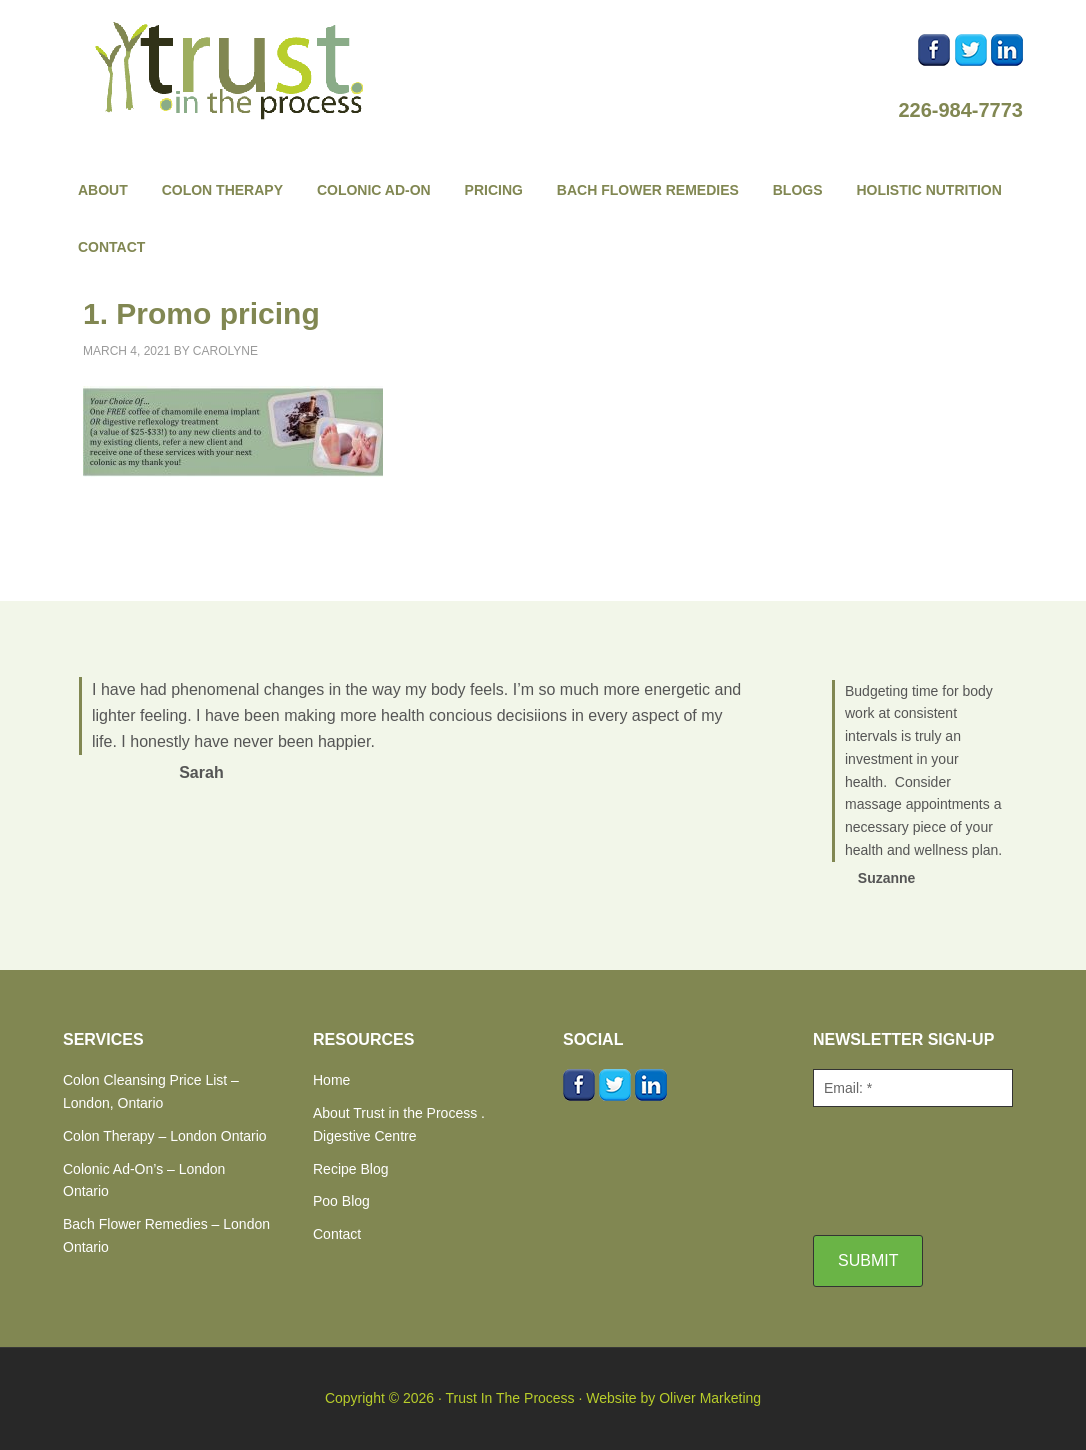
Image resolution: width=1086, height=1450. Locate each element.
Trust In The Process (233, 70)
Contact (337, 1234)
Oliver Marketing (710, 1398)
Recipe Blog (351, 1169)
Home (331, 1080)
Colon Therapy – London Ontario (165, 1136)
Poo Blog (341, 1201)
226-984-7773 (960, 110)
